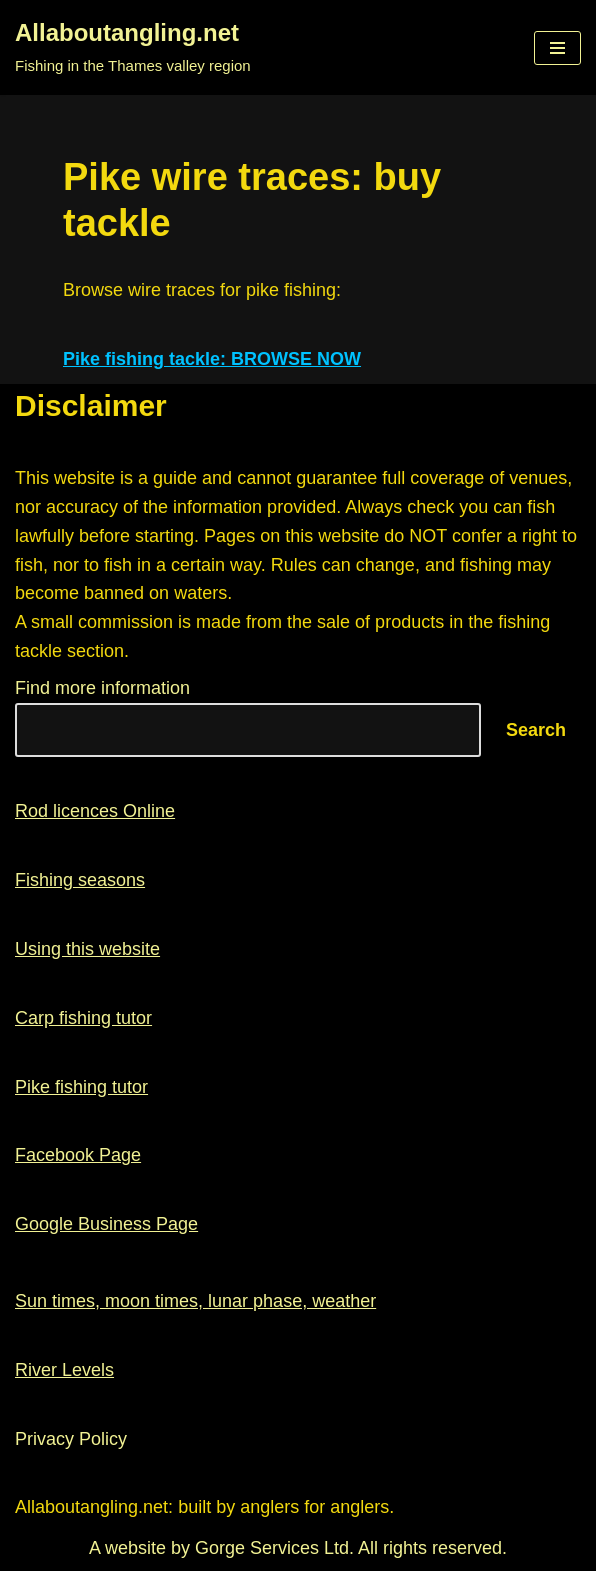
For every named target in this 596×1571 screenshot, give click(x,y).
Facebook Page (78, 1155)
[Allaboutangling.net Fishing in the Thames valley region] (133, 47)
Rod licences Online (95, 811)
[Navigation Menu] (557, 48)
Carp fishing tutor (83, 1018)
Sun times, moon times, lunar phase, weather (195, 1301)
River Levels (64, 1370)
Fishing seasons (80, 880)
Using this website (87, 949)
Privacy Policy (71, 1439)
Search (536, 730)
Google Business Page (106, 1224)
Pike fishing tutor (81, 1087)
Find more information (102, 688)
